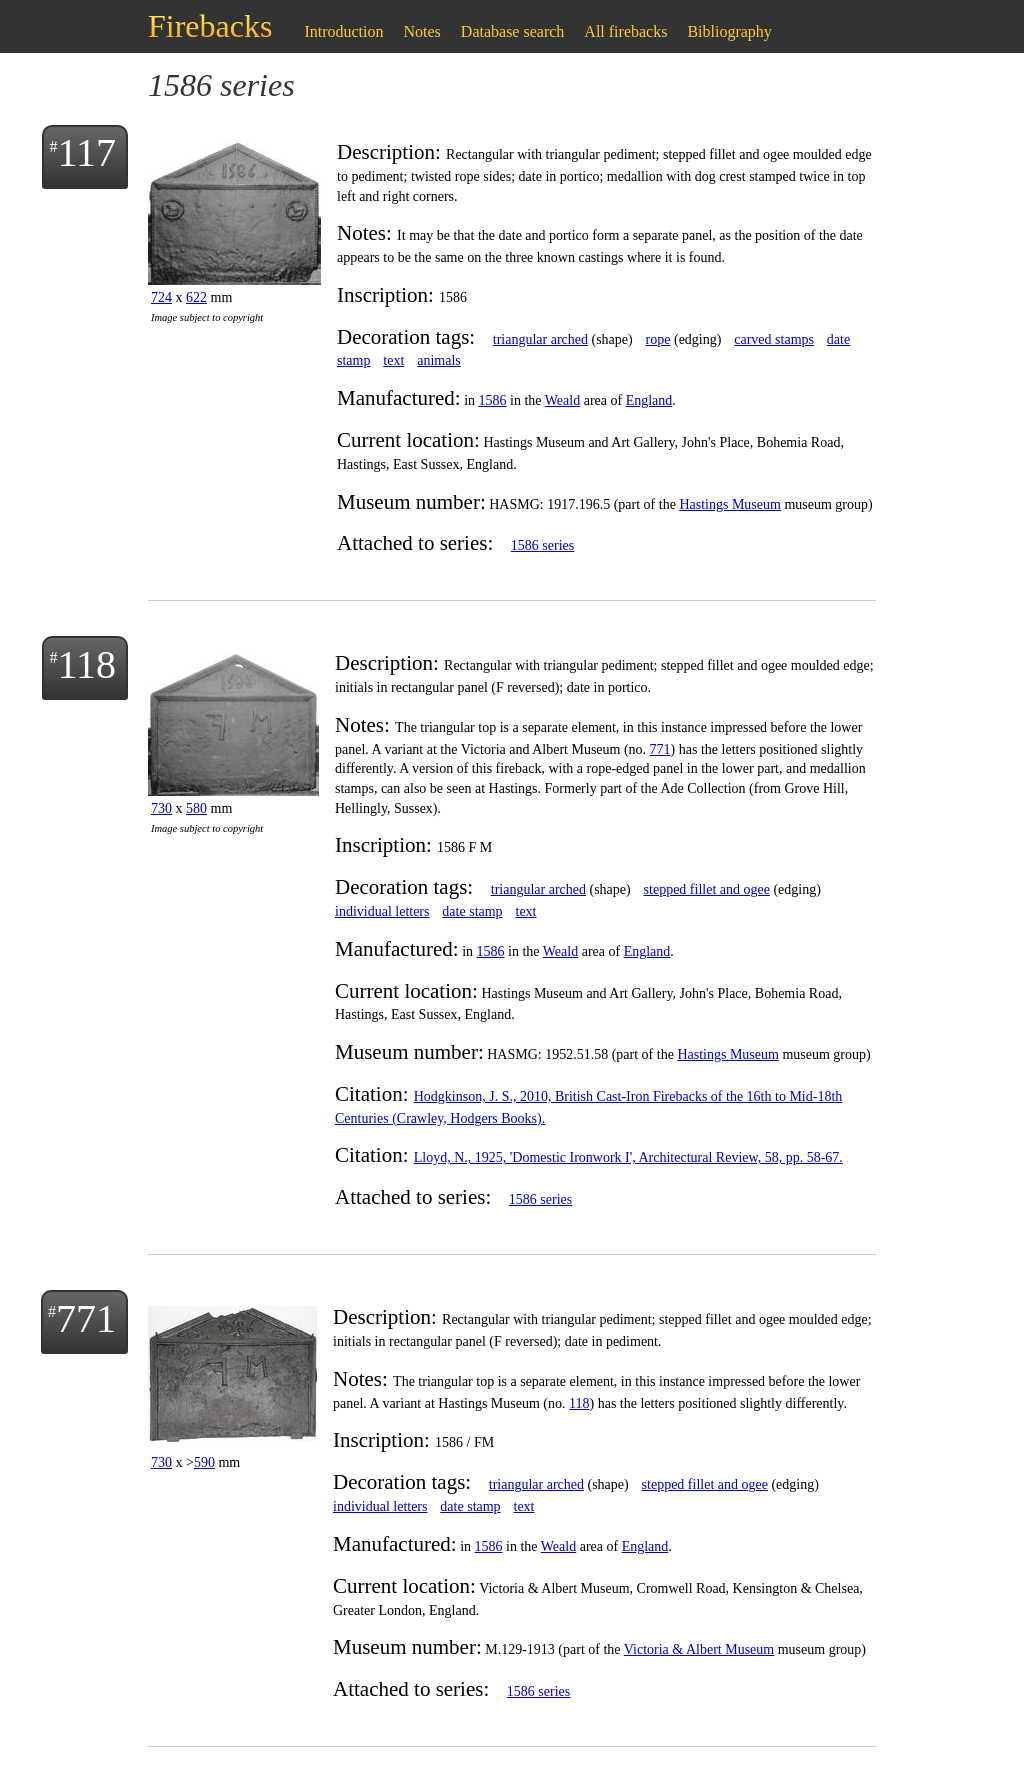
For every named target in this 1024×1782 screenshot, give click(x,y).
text (393, 360)
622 (196, 297)
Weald (562, 400)
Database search (513, 31)
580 (196, 808)
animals (439, 360)
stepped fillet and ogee (707, 889)
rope (658, 339)
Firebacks (210, 26)
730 (161, 808)
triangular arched (540, 339)
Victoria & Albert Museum (699, 1649)
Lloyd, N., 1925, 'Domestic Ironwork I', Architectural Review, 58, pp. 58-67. (628, 1157)
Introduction (343, 31)
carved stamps (774, 339)
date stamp (472, 911)
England (649, 400)
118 (86, 664)
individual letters (382, 911)
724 (161, 297)
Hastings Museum (730, 504)
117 (86, 152)
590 (204, 1462)
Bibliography (729, 31)
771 (660, 749)
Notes (422, 31)
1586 (493, 400)
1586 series (542, 545)
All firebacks (625, 31)
